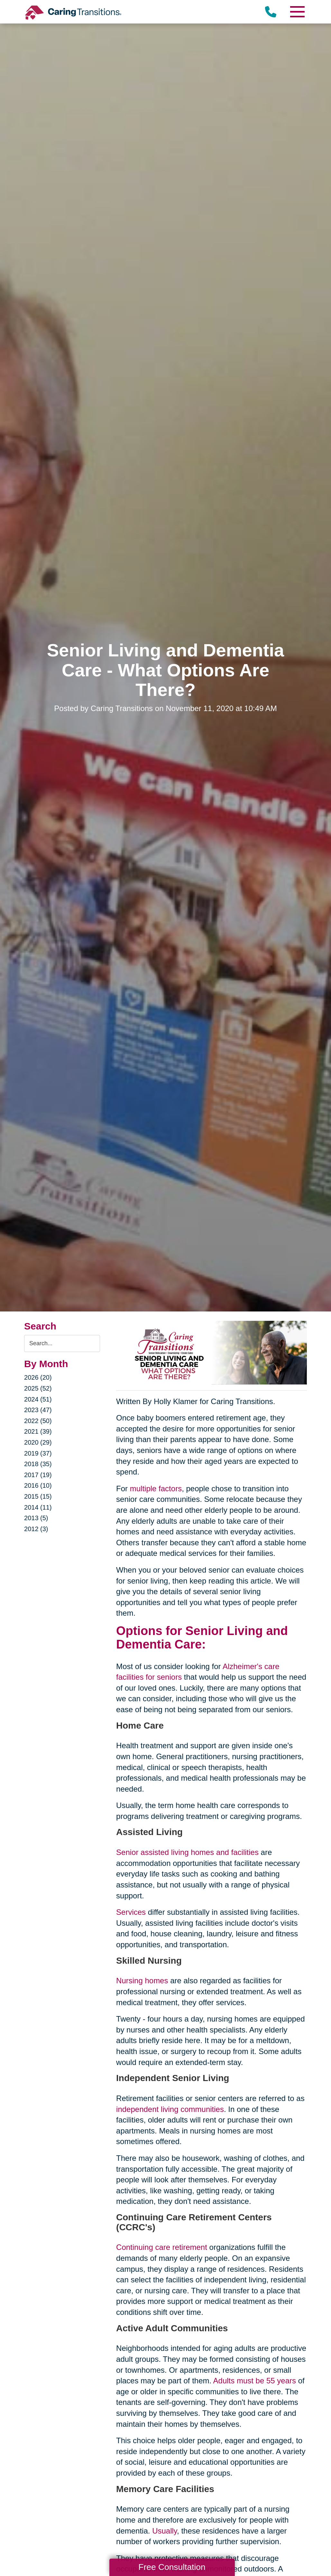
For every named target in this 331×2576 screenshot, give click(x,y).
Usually (164, 2530)
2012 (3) (36, 1528)
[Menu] (297, 11)
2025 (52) (38, 1388)
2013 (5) (36, 1517)
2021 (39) (38, 1431)
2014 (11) (38, 1507)
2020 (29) (38, 1442)
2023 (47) (38, 1409)
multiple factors (156, 1488)
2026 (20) (38, 1377)
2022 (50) (38, 1420)
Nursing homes (142, 1980)
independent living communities (170, 2109)
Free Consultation (171, 2567)
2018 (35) (38, 1463)
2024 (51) (38, 1399)
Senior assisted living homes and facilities (187, 1852)
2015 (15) (38, 1496)
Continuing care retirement (161, 2247)
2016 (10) (38, 1485)
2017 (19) (38, 1474)
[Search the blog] (62, 1343)
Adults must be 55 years (254, 2380)
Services (131, 1912)
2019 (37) (38, 1453)
